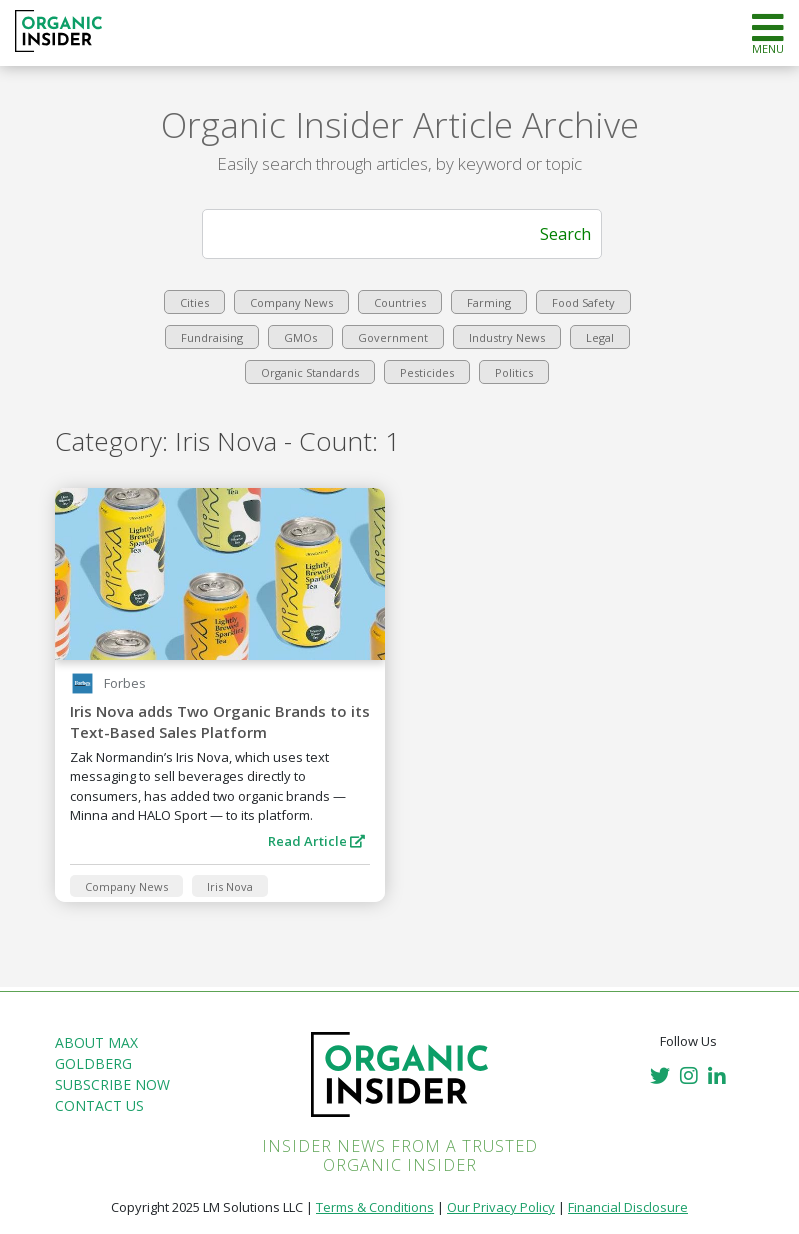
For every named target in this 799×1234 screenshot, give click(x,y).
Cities (194, 302)
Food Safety (583, 302)
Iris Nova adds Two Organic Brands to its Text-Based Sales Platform (220, 721)
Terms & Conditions (375, 1207)
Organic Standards (310, 372)
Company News (291, 302)
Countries (400, 302)
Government (393, 337)
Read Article (316, 841)
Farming (489, 302)
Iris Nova (230, 886)
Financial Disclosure (628, 1207)
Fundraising (212, 337)
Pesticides (427, 372)
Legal (600, 337)
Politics (514, 372)
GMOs (300, 337)
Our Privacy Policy (501, 1207)
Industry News (507, 337)
